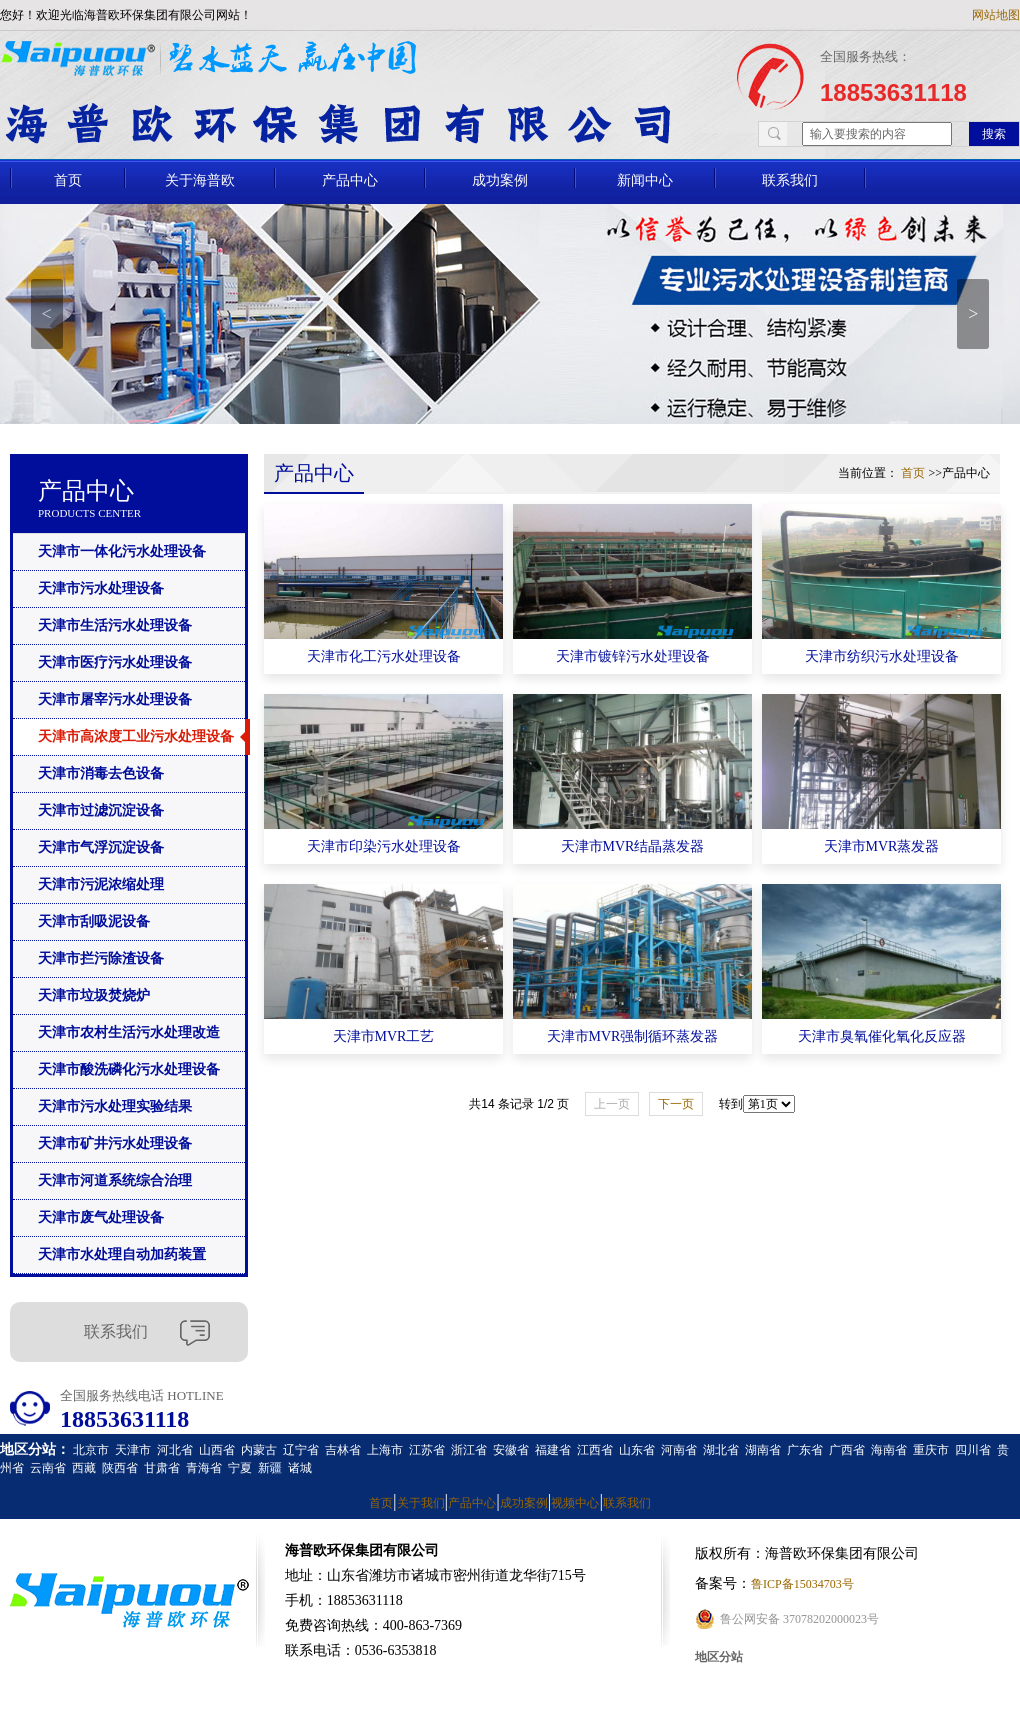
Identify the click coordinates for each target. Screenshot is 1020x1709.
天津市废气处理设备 (101, 1217)
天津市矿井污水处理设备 (115, 1143)
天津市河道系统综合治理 (115, 1180)
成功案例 (500, 180)
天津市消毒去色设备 (101, 773)
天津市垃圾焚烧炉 (94, 995)
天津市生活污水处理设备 (115, 625)
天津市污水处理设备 (101, 588)
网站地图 (996, 15)
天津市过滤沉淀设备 (101, 810)
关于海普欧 (200, 180)
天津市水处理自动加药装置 (122, 1254)
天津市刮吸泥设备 (94, 921)
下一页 (676, 1104)
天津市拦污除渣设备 (101, 958)
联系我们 (790, 180)
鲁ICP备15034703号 (802, 1584)
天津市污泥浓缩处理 (101, 884)
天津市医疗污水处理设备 (115, 662)
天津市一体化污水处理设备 (122, 551)
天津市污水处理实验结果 (115, 1106)
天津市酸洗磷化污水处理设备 (129, 1069)
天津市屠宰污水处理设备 (115, 699)
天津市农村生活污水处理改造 (129, 1032)
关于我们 (421, 1503)
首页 (68, 180)
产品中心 (350, 180)
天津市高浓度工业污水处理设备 (136, 736)
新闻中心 (645, 180)
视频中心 (575, 1503)
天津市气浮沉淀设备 (101, 847)
